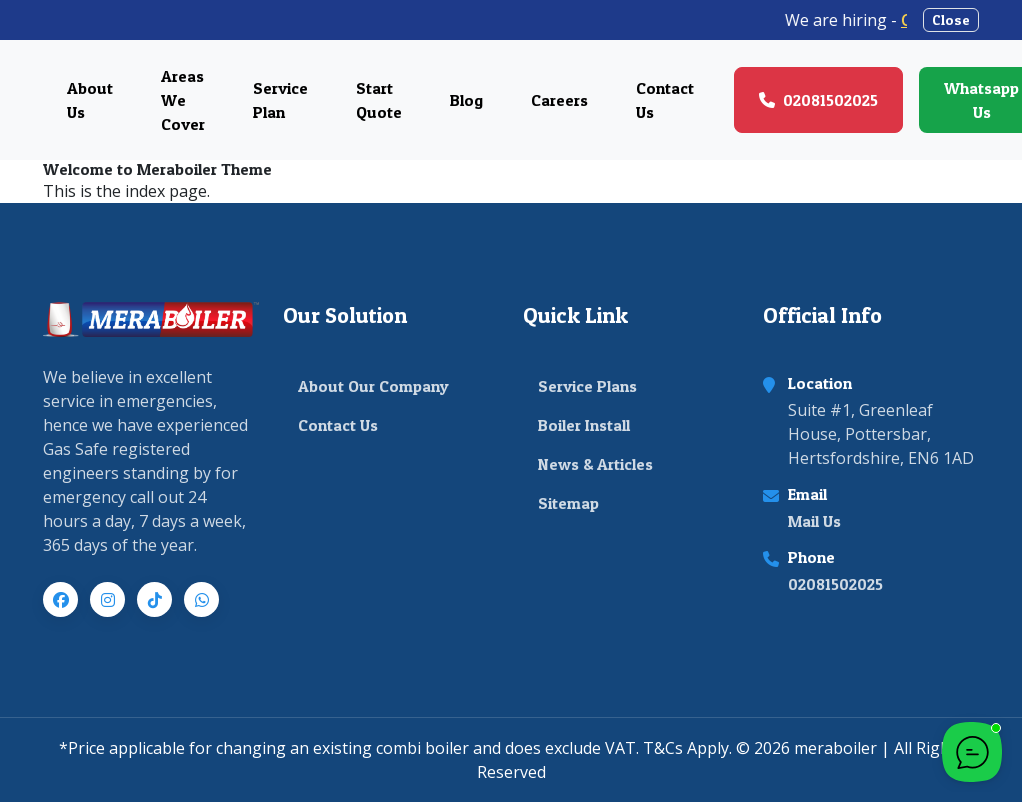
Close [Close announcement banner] (951, 19)
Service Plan (280, 100)
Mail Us (814, 521)
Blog (466, 100)
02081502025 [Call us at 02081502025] (818, 100)
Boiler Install (584, 425)
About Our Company (373, 386)
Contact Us (665, 100)
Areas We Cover (183, 100)
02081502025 (835, 584)
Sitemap (568, 503)
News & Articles (595, 464)
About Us (90, 100)
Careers (559, 100)
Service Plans (587, 386)
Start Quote (379, 100)
